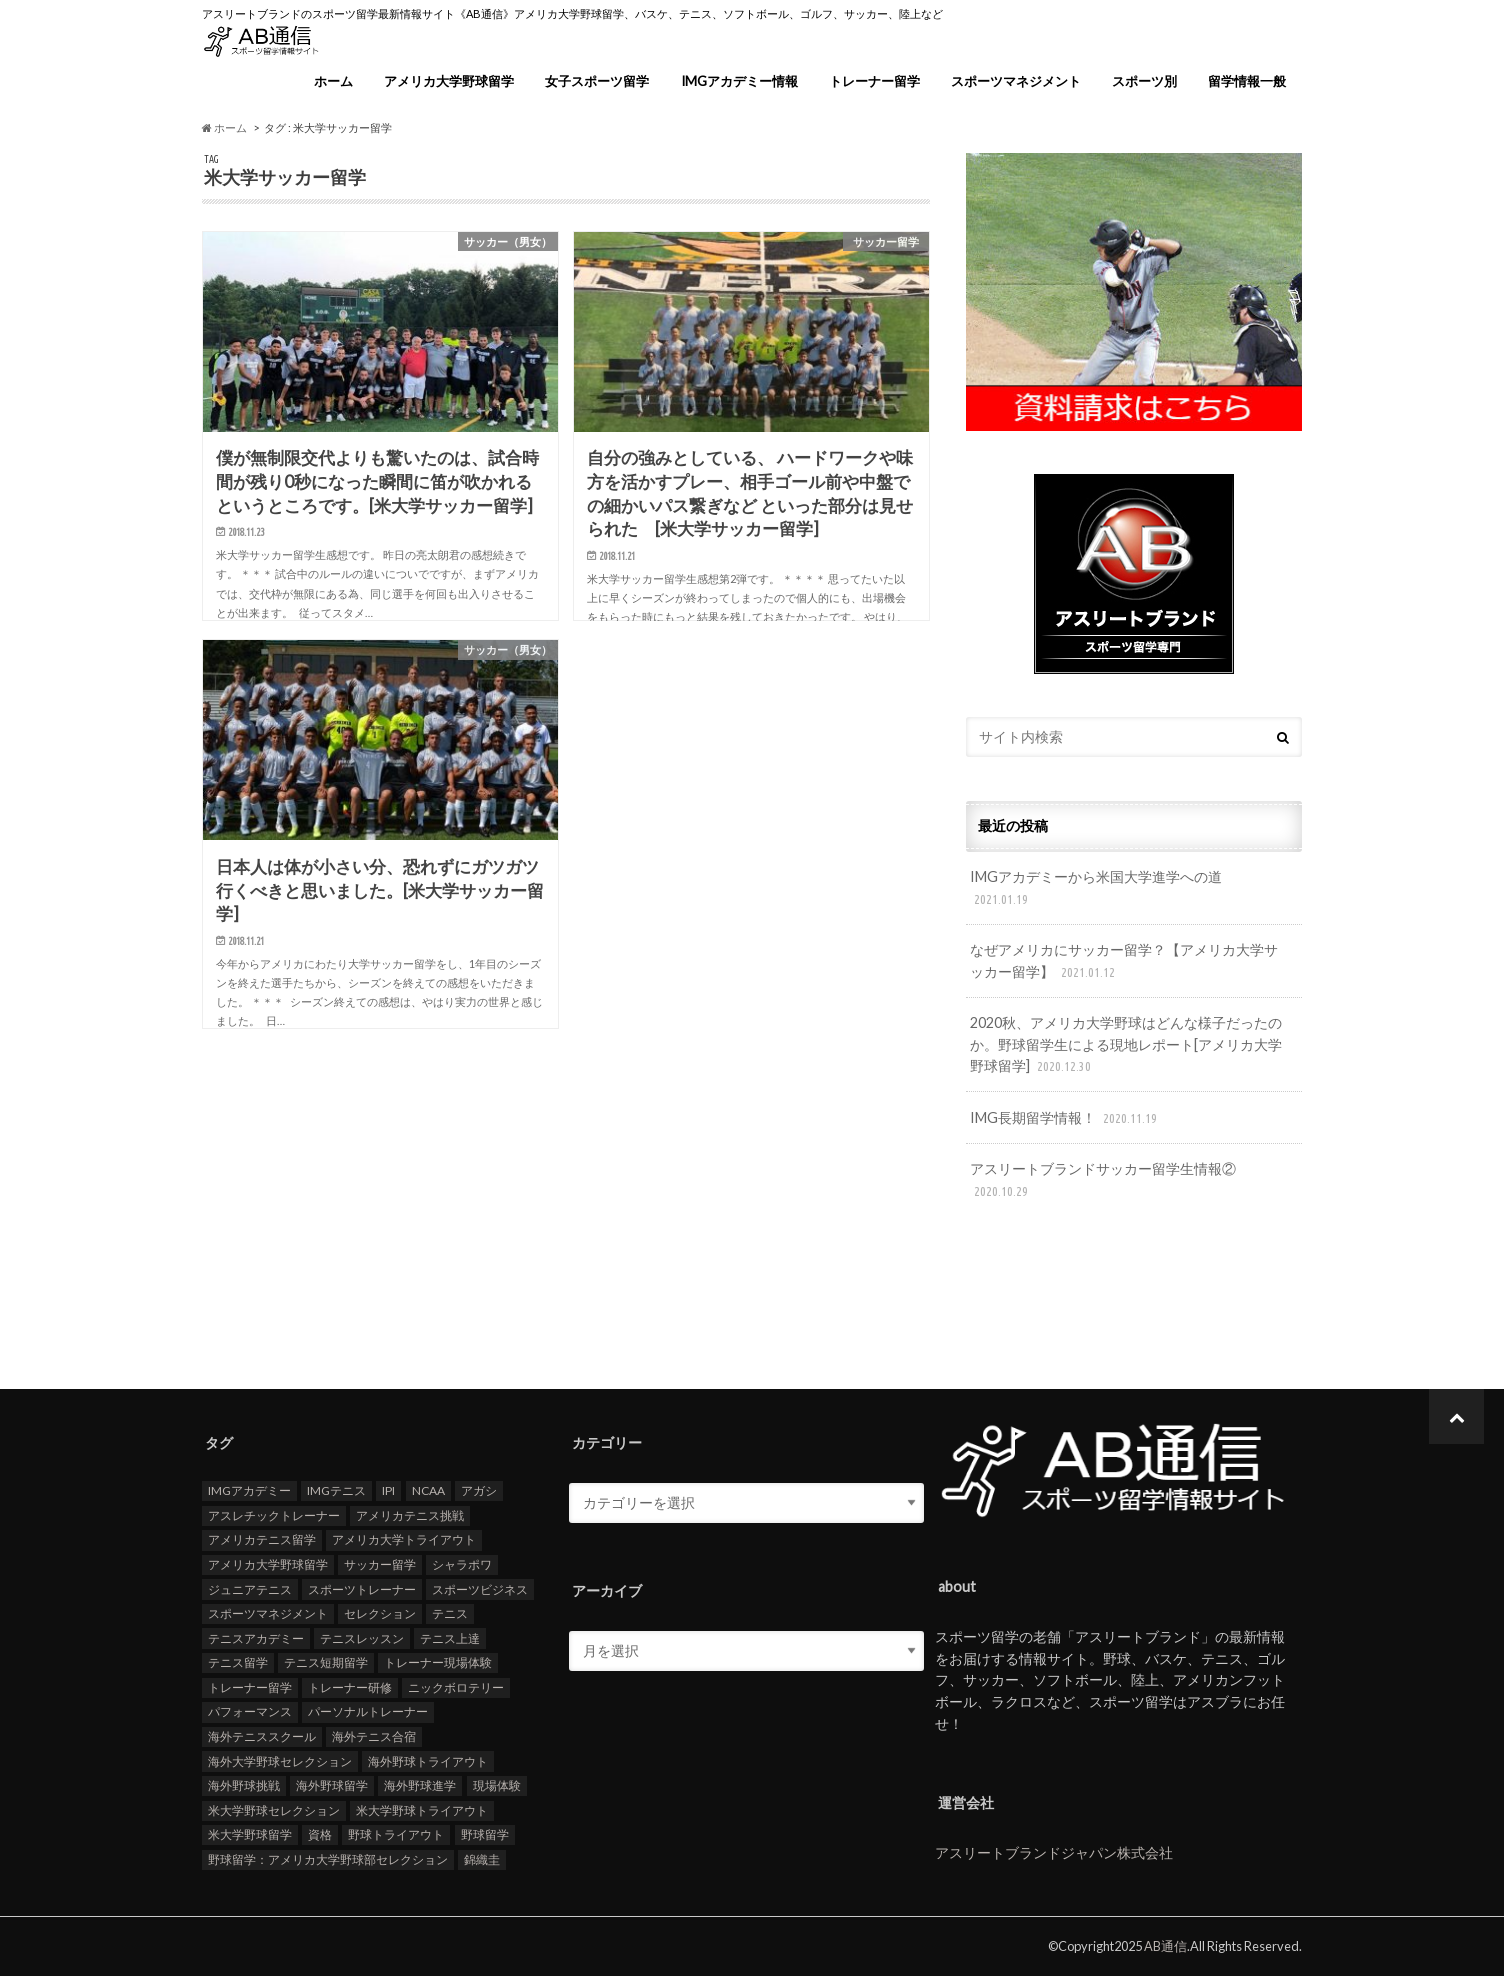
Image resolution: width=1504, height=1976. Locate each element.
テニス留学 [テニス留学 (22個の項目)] (238, 1662)
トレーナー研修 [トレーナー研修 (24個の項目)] (350, 1686)
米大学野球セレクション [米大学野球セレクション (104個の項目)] (274, 1809)
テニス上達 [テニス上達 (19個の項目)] (450, 1637)
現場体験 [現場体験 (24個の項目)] (497, 1785)
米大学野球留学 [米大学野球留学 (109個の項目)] (250, 1834)
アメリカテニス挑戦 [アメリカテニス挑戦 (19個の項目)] (410, 1514)
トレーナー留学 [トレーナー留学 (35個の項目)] (250, 1686)
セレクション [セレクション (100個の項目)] (380, 1613)
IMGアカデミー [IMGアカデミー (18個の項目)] (249, 1490)
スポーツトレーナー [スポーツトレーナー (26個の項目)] (362, 1588)
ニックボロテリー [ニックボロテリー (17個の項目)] (456, 1686)
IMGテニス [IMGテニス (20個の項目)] (336, 1490)
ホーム (333, 81)
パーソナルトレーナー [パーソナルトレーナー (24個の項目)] (368, 1711)
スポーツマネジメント (1016, 81)
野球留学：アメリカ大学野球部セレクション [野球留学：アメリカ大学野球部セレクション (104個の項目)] (328, 1858)
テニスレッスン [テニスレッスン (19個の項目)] (362, 1637)
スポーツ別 (1144, 81)
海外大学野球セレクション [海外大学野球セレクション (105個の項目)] (280, 1760)
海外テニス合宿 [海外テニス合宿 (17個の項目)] (374, 1735)
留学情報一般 (1247, 81)
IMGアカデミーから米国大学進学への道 (1096, 888)
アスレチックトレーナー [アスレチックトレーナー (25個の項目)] (274, 1514)
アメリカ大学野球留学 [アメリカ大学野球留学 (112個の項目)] (268, 1563)
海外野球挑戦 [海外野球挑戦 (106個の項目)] (244, 1785)
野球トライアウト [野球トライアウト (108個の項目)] (396, 1834)
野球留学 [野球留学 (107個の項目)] (485, 1834)
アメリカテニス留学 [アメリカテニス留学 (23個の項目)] (262, 1539)
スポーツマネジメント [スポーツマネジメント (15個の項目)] (268, 1613)
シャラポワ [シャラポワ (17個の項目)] (462, 1563)
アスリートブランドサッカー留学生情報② (1103, 1180)
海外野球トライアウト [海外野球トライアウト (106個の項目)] (428, 1760)
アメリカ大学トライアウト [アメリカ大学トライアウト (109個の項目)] (404, 1539)
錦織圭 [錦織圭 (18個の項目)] (482, 1858)
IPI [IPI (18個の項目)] (388, 1490)
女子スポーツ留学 (597, 81)
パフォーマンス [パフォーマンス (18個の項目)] (250, 1711)
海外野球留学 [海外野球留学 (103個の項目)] (332, 1785)
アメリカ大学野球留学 (449, 81)
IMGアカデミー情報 (739, 81)
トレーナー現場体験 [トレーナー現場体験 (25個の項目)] (438, 1662)
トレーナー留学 (874, 81)
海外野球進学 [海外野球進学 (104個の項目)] (420, 1785)
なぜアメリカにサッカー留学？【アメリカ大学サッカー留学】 (1124, 961)
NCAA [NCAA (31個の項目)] (428, 1490)
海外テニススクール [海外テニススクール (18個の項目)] (262, 1735)
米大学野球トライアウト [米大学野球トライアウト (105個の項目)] (422, 1809)
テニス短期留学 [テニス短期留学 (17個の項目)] (326, 1662)
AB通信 (1165, 1946)
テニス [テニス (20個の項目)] (450, 1613)
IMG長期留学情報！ (1065, 1118)
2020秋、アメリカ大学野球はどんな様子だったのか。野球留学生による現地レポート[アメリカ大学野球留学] (1126, 1045)
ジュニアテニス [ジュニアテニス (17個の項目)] (250, 1588)
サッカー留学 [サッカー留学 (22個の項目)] (380, 1563)
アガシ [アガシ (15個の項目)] (479, 1490)
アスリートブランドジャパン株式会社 (1054, 1852)
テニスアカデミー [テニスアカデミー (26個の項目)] (256, 1637)
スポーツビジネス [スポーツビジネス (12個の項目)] (480, 1588)
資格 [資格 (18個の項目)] (320, 1834)
